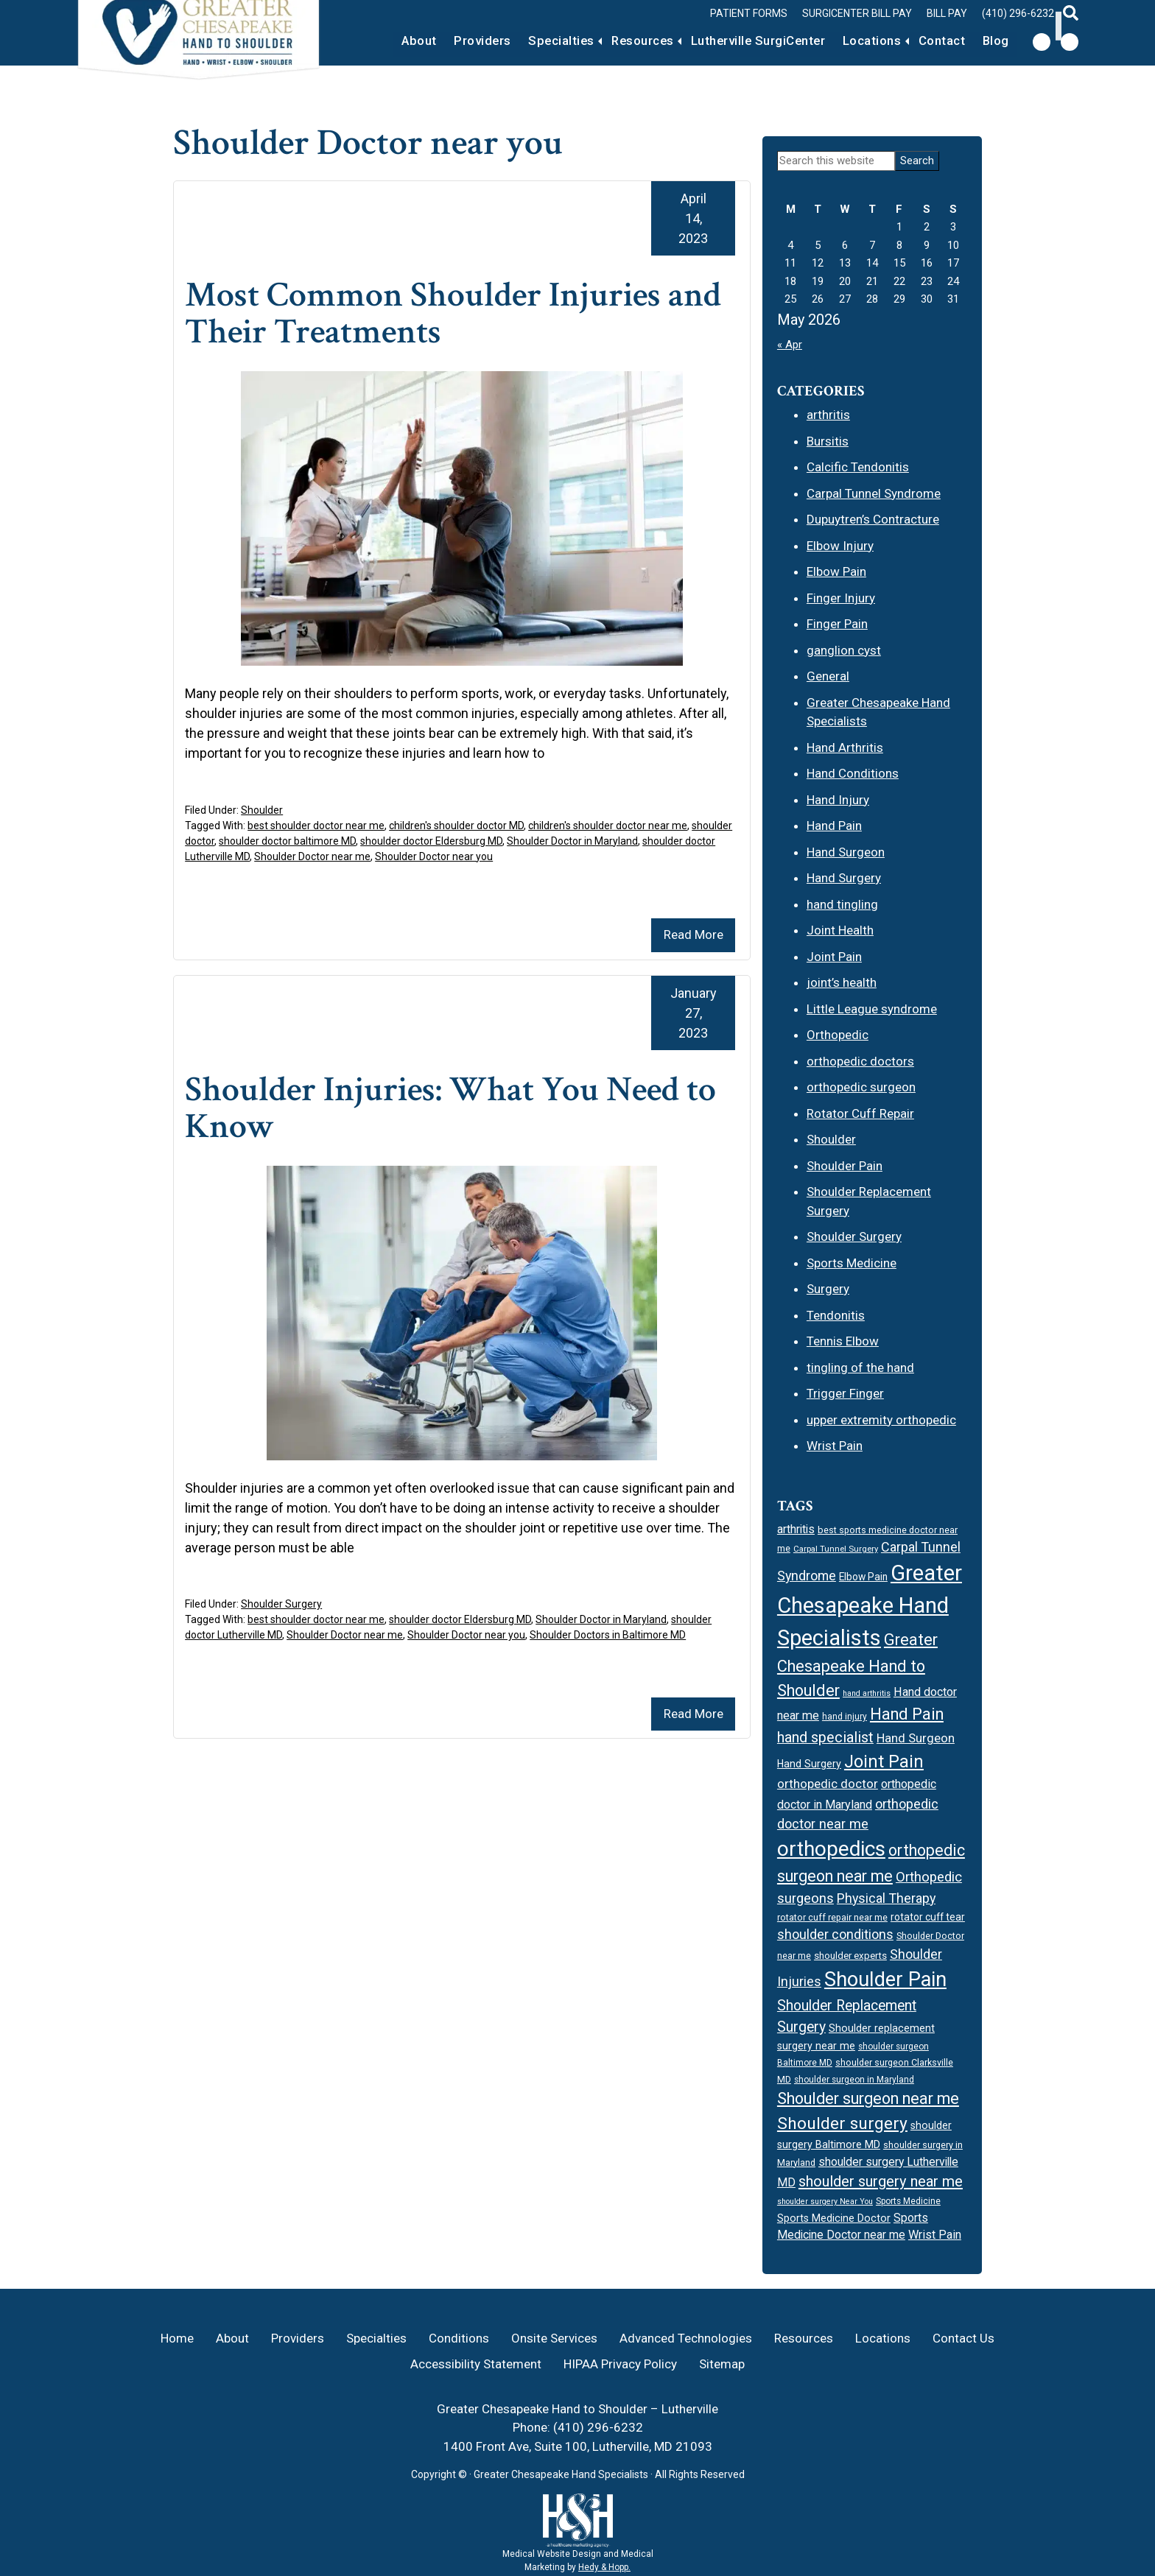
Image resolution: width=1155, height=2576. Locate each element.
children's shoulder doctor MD (456, 825)
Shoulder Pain (844, 1165)
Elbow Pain (836, 571)
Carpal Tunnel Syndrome (874, 493)
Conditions (459, 2338)
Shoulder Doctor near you (434, 856)
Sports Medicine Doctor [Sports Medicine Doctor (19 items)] (834, 2218)
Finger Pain (837, 623)
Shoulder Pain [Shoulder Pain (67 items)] (885, 1979)
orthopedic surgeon (861, 1087)
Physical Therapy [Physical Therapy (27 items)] (886, 1898)
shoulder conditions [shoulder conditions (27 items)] (835, 1934)
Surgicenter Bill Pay (857, 13)
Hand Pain (834, 825)
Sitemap (722, 2364)
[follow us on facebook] (1041, 42)
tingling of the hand (860, 1367)
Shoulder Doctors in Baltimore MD (608, 1635)
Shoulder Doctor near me (312, 856)
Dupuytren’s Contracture (873, 519)
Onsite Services (554, 2338)
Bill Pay (947, 13)
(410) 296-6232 (1018, 13)
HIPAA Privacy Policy (620, 2364)
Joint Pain (834, 956)
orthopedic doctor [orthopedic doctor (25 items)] (827, 1783)
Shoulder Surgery (281, 1604)
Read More (693, 934)
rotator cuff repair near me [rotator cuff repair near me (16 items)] (832, 1917)
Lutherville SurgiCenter (739, 40)
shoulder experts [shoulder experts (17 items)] (850, 1955)
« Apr (789, 344)
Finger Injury (841, 598)
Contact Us (963, 2338)
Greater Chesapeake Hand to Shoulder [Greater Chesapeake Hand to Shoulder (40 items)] (857, 1665)
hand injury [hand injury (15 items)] (844, 1716)
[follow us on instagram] (1069, 42)
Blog (993, 40)
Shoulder (262, 810)
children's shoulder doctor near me (607, 825)
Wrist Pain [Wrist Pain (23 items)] (934, 2235)
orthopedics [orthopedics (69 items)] (831, 1849)
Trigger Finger (845, 1393)
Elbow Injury (840, 545)
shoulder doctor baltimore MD (287, 841)
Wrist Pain (835, 1445)
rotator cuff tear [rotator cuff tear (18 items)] (928, 1917)
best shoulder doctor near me (316, 825)
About (375, 40)
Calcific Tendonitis (858, 467)
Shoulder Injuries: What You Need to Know (461, 1108)
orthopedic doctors (860, 1061)
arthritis (828, 414)
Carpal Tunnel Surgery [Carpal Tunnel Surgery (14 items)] (835, 1549)
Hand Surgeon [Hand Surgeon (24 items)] (916, 1738)
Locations (859, 40)
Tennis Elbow (843, 1341)
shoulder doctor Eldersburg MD (431, 841)
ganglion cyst (844, 650)
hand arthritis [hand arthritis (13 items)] (867, 1693)
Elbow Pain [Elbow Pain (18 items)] (863, 1577)
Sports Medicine (851, 1263)
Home (177, 2338)
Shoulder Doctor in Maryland (572, 841)
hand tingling (842, 904)
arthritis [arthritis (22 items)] (796, 1529)
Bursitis (828, 441)
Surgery (828, 1288)
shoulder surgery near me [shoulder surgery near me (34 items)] (880, 2181)
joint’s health (842, 982)
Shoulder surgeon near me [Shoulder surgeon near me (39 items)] (868, 2098)
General (828, 676)
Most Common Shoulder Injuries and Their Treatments (432, 313)
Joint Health (840, 930)
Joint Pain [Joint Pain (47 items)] (884, 1761)
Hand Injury (838, 799)
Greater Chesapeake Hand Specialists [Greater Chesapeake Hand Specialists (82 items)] (869, 1605)
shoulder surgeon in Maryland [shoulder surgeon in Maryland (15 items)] (854, 2079)
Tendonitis (836, 1315)
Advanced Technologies (685, 2338)
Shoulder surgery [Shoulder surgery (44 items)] (842, 2123)
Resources (616, 40)
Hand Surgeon (846, 852)
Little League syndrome (872, 1009)
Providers (444, 40)
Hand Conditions (853, 773)
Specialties (528, 40)
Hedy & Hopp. (604, 2567)
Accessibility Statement (475, 2364)
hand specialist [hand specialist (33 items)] (825, 1737)
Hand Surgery (844, 877)
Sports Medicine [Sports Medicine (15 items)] (908, 2201)
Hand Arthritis (845, 747)
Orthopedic (837, 1034)
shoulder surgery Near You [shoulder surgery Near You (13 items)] (825, 2201)
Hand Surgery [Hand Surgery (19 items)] (809, 1764)
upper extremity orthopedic (881, 1419)
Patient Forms (748, 13)
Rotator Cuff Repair (860, 1113)
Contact (934, 40)
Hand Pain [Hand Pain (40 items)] (907, 1714)
